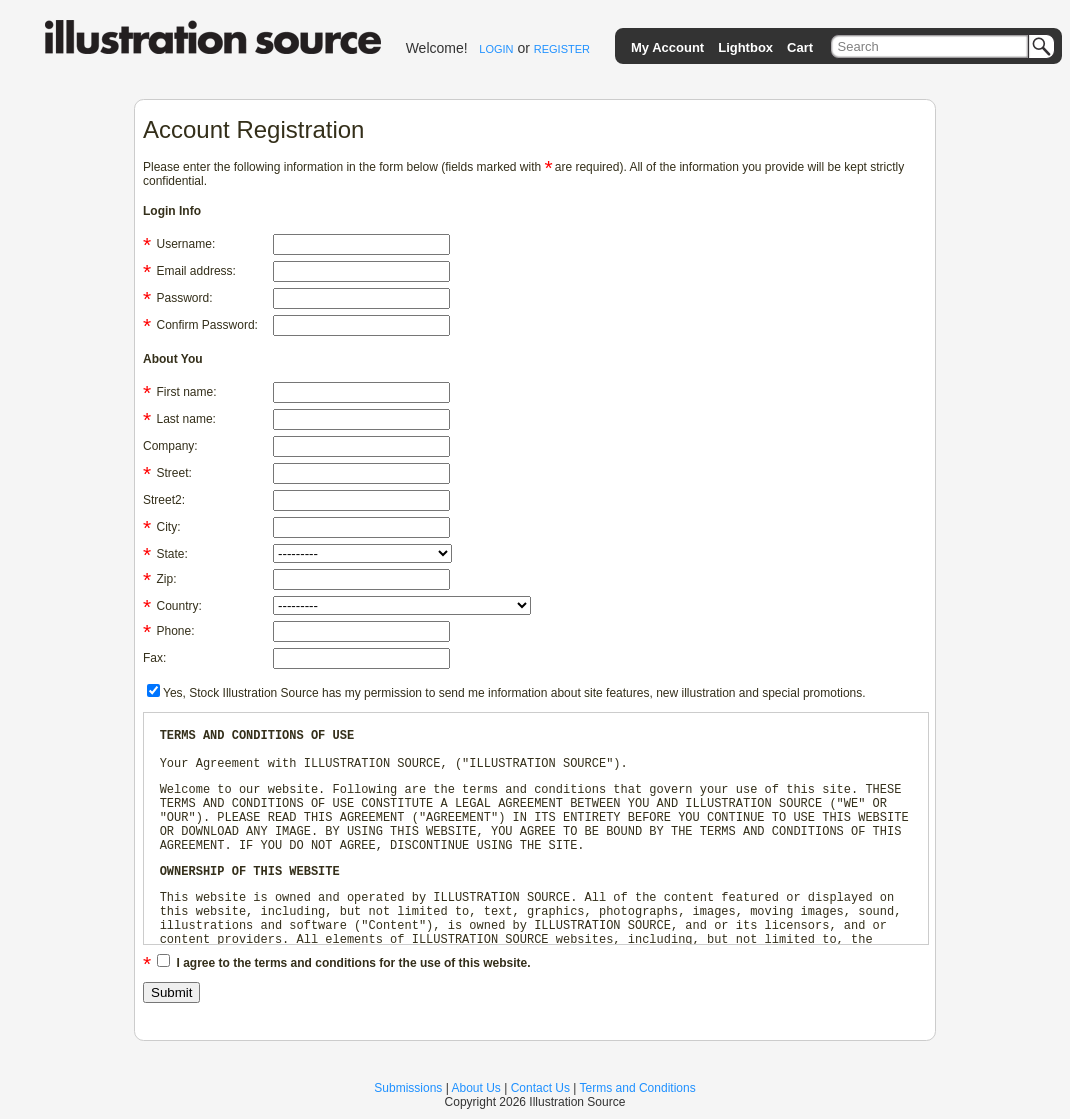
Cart (800, 47)
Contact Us (540, 1088)
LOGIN (496, 49)
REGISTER (562, 49)
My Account (667, 47)
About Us (476, 1088)
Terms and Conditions (638, 1088)
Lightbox (745, 47)
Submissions (408, 1088)
